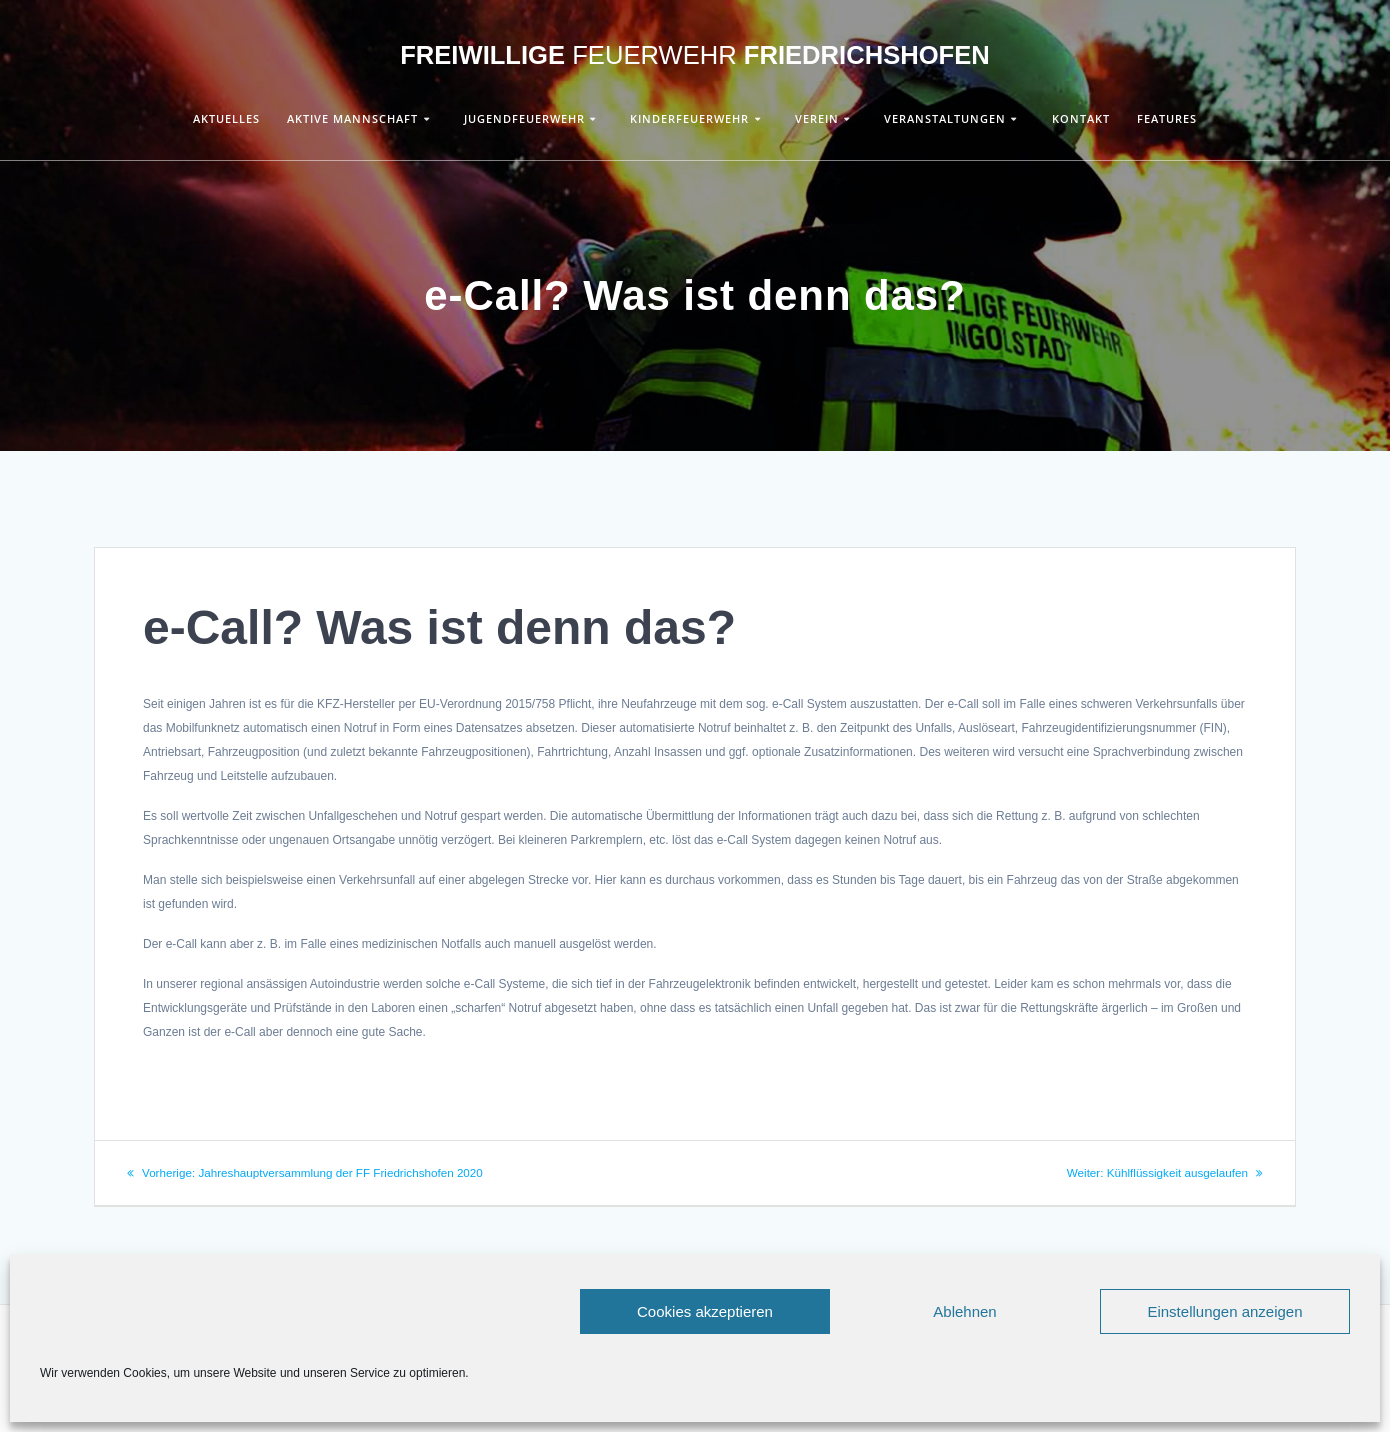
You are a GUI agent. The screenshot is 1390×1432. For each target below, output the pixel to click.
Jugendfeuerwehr (524, 118)
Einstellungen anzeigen (1224, 1311)
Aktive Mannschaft (352, 118)
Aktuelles (226, 118)
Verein (817, 118)
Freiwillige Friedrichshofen (695, 56)
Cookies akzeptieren (705, 1311)
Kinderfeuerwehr (689, 118)
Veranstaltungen (945, 118)
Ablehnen (964, 1311)
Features (1167, 118)
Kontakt (1081, 118)
